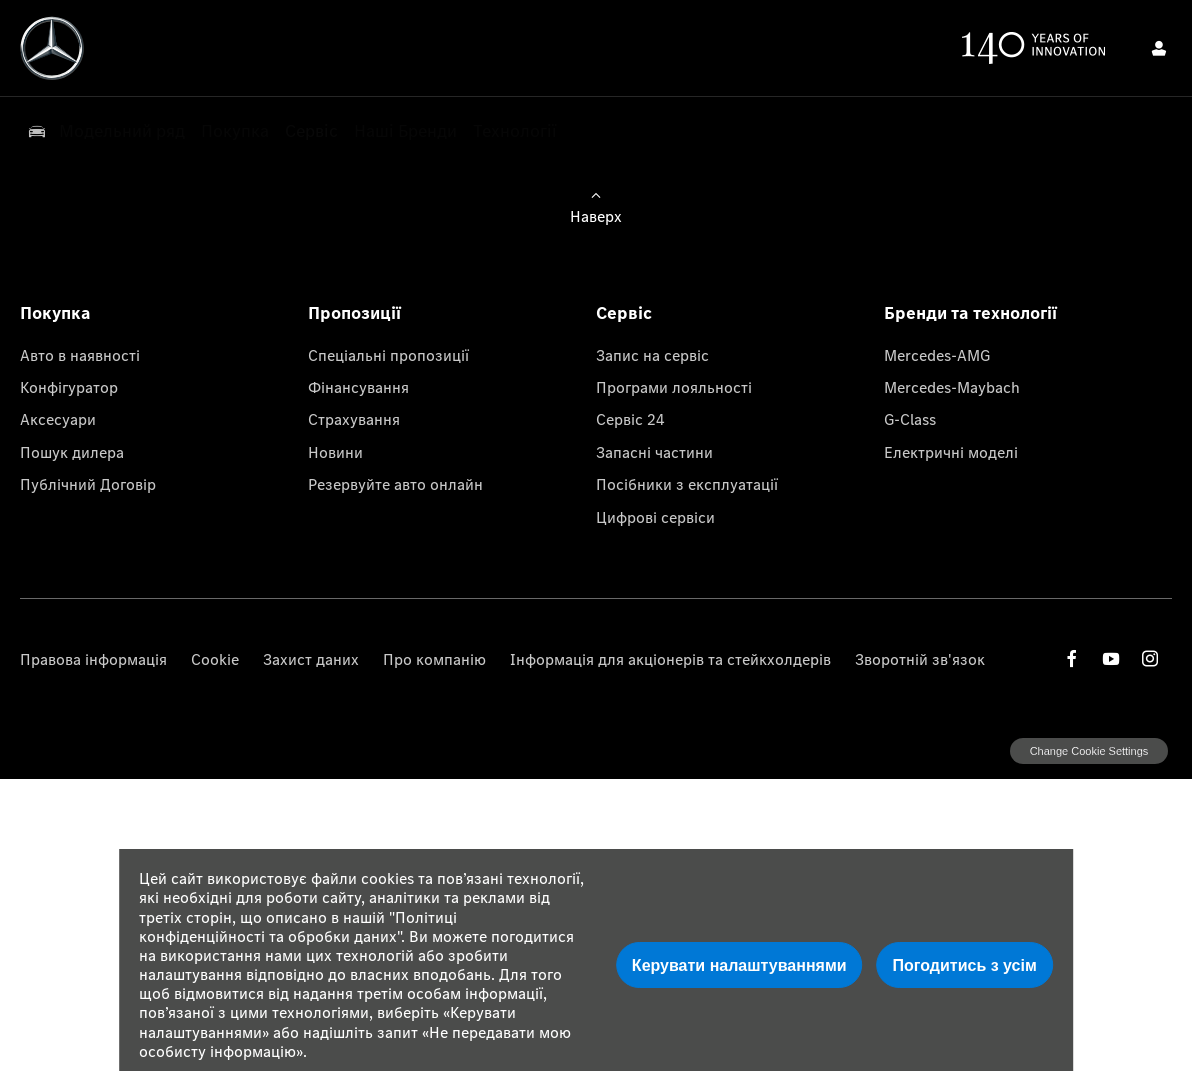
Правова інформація (93, 659)
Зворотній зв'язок (920, 659)
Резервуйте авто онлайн (395, 484)
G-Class (910, 419)
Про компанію (434, 659)
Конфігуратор (69, 387)
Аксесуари (58, 419)
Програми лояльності (674, 387)
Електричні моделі (951, 452)
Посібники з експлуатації (687, 484)
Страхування (354, 419)
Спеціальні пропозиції (388, 355)
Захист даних (311, 659)
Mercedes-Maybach (952, 387)
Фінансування (358, 387)
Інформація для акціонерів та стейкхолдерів (670, 659)
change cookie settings (1089, 751)
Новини (335, 452)
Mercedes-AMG (937, 355)
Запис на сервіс (652, 355)
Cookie (215, 659)
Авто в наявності (80, 355)
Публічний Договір (88, 484)
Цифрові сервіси (655, 517)
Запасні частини (654, 452)
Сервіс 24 (630, 419)
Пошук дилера (72, 452)
